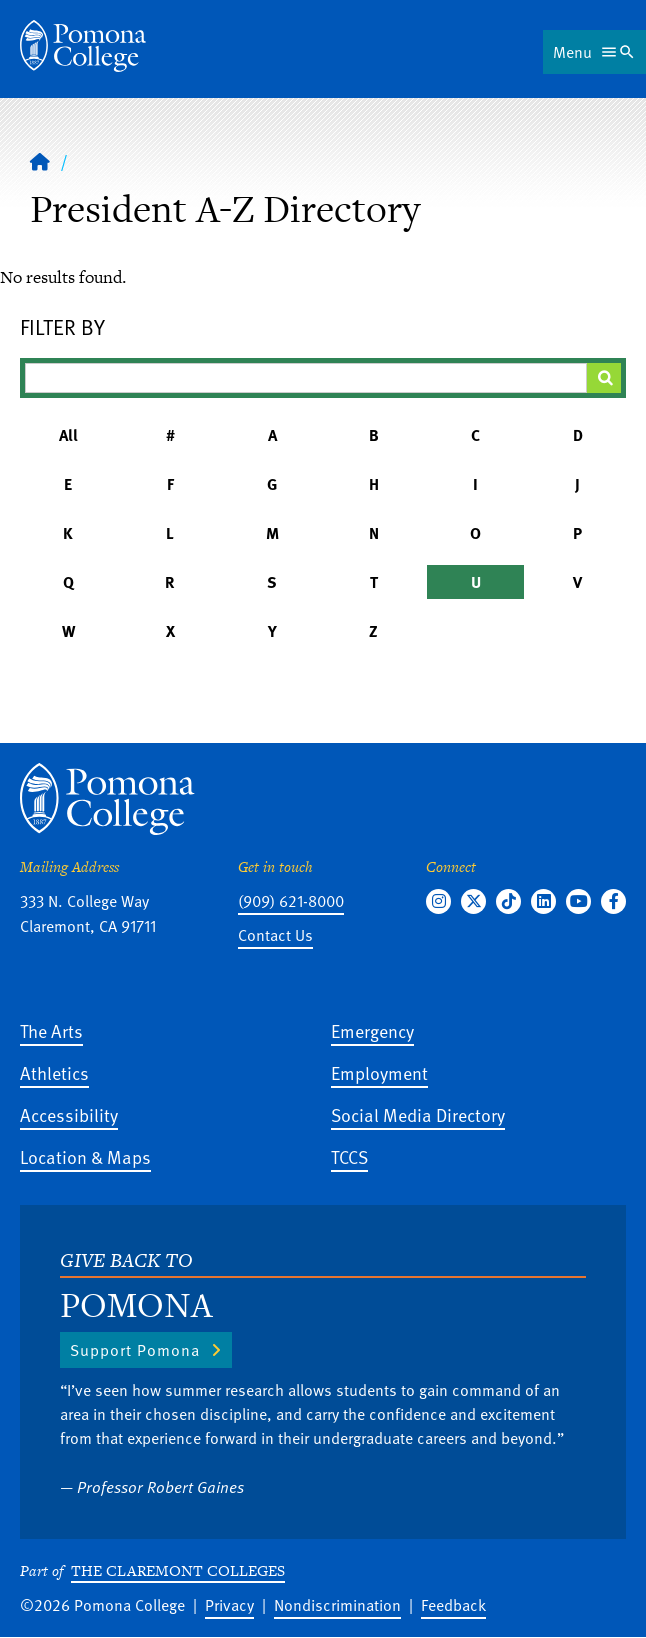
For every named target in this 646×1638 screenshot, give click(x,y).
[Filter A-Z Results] (306, 378)
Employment (379, 1072)
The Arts (51, 1030)
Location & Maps (85, 1156)
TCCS (349, 1156)
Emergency (372, 1030)
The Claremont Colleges (178, 1570)
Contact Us (275, 935)
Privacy (229, 1605)
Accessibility (69, 1114)
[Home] (83, 46)
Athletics (54, 1072)
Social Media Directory (418, 1114)
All (68, 435)
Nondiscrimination (337, 1605)
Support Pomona (135, 1350)
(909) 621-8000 (291, 901)
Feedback (453, 1605)
